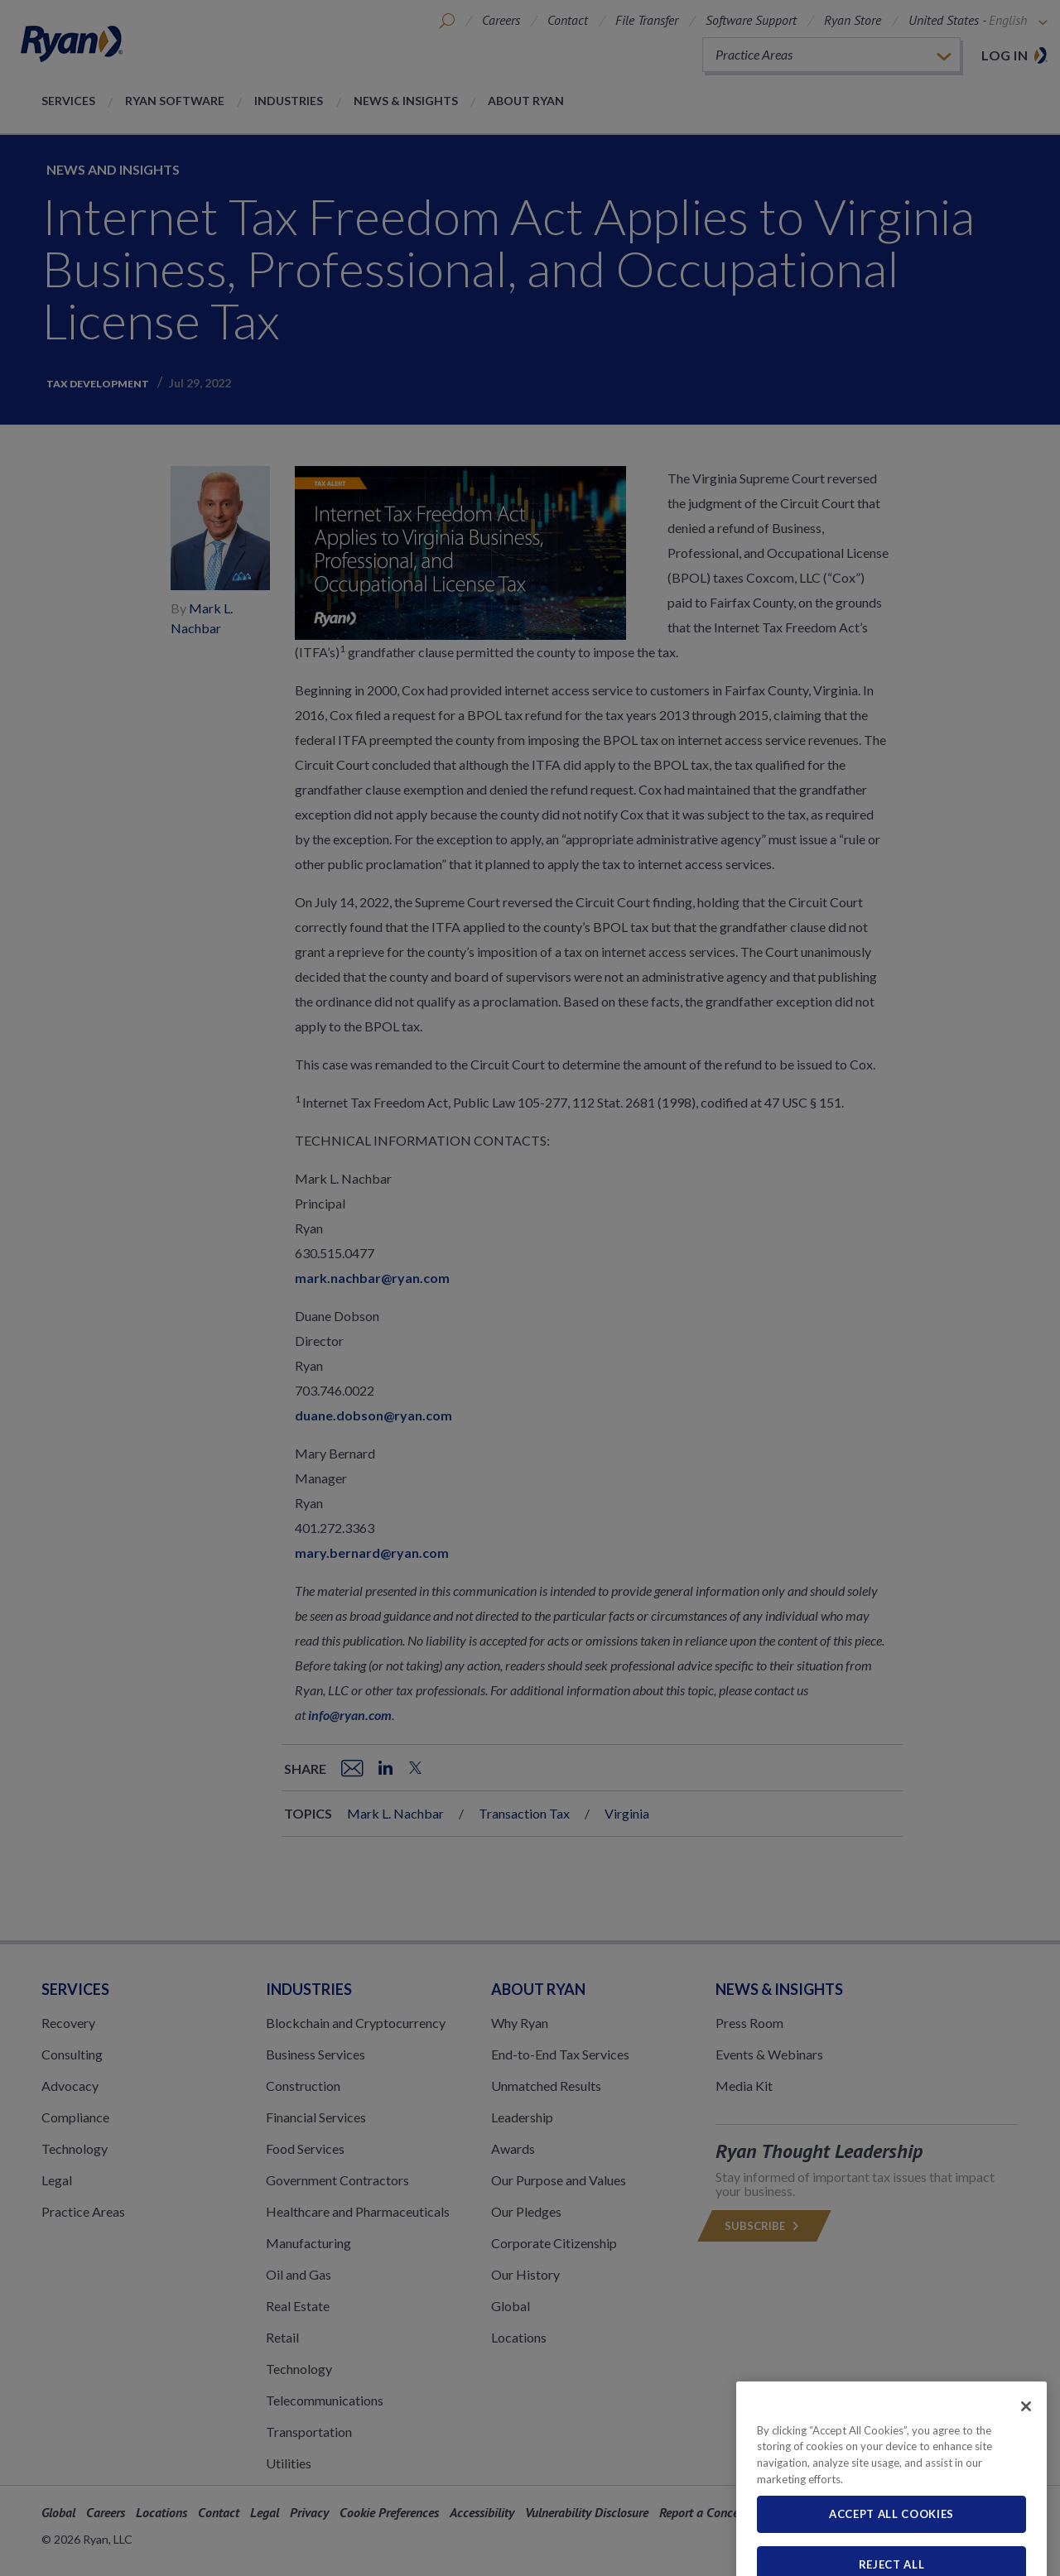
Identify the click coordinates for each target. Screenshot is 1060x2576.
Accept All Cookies (891, 2557)
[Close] (1026, 2449)
